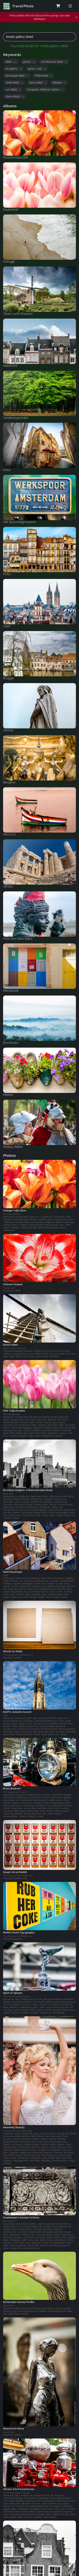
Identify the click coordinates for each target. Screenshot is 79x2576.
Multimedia (43, 75)
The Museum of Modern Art (18, 1655)
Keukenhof (9, 1288)
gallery (29, 61)
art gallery (13, 68)
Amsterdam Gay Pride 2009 (17, 2131)
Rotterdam (8, 2305)
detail (11, 61)
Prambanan (9, 2221)
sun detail (13, 89)
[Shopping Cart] (58, 6)
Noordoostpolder (11, 1214)
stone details (14, 96)
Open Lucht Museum (14, 1348)
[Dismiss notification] (76, 17)
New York (8, 1493)
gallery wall (37, 68)
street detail (14, 82)
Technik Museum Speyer (16, 1996)
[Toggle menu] (70, 6)
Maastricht (9, 2432)
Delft (5, 1575)
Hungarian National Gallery (45, 89)
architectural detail (54, 61)
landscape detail (16, 75)
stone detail (37, 82)
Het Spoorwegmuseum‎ (15, 1792)
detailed (58, 82)
